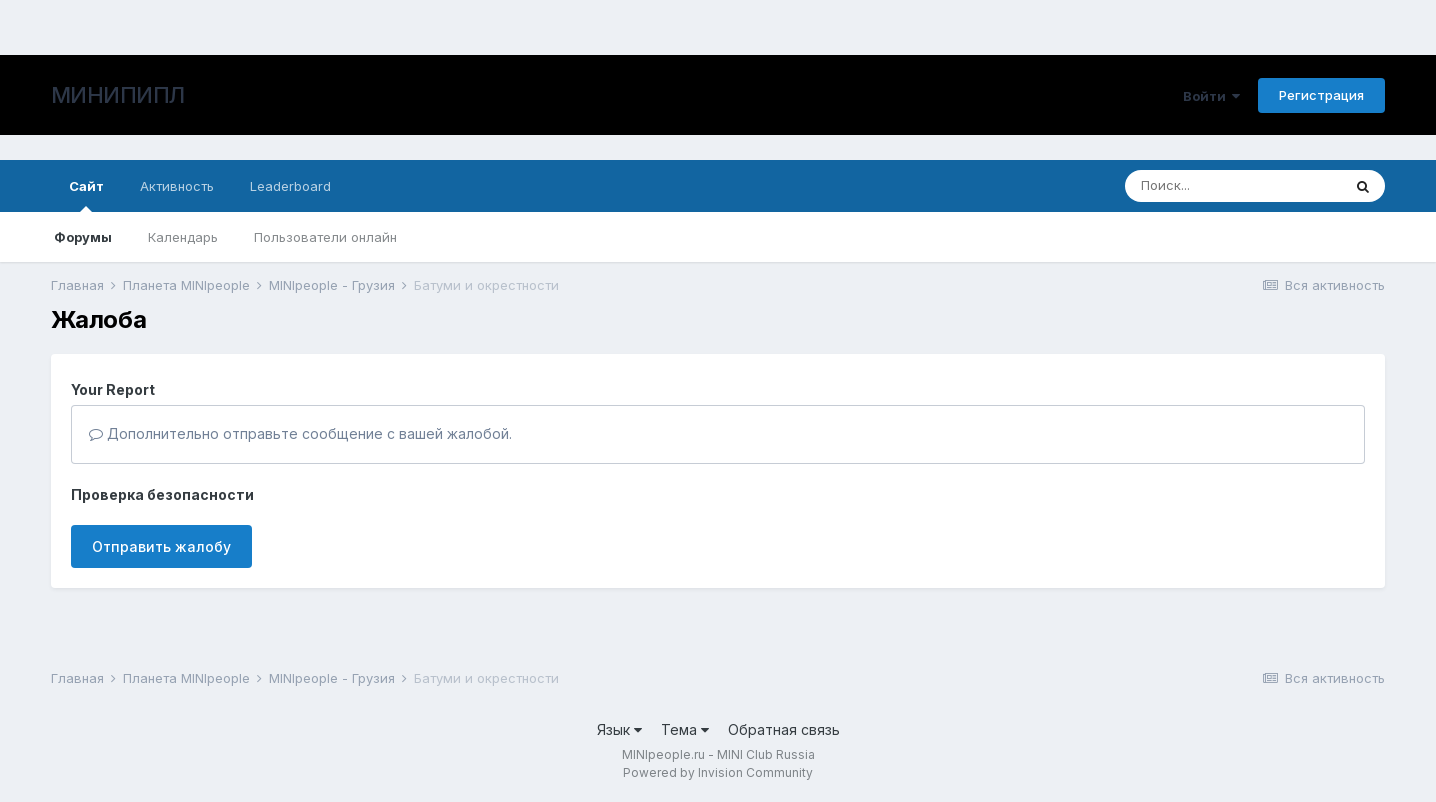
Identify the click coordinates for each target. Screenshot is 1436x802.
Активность (177, 186)
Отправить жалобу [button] (161, 546)
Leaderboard (290, 186)
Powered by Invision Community (718, 772)
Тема (685, 729)
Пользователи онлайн (325, 237)
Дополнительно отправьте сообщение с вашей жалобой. (300, 433)
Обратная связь (784, 729)
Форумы (83, 237)
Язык (619, 729)
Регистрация (1321, 95)
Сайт (86, 195)
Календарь (183, 237)
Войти (1211, 96)
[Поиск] (1233, 186)
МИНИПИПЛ (118, 95)
